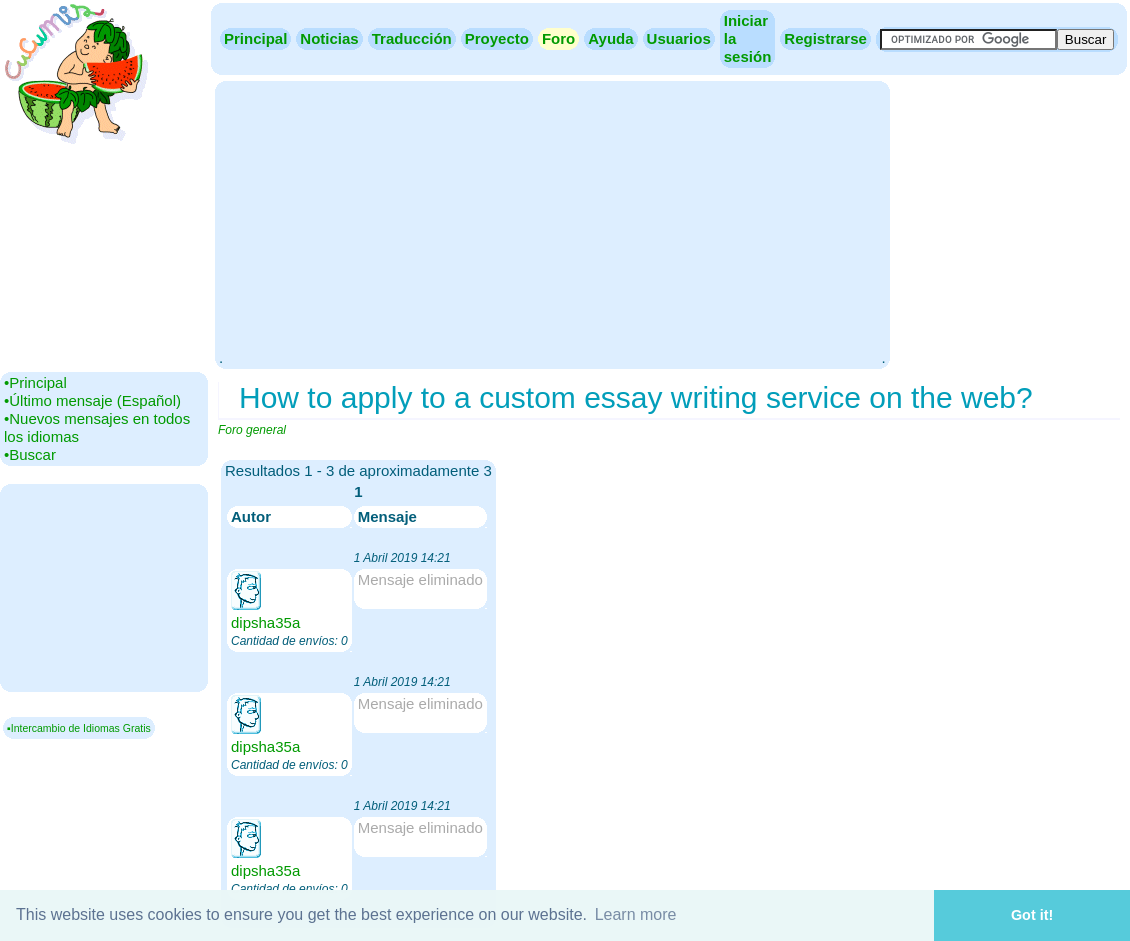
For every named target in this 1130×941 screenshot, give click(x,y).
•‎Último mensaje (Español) (92, 400)
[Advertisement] (552, 223)
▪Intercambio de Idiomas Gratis (79, 728)
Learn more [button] (636, 914)
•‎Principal (35, 382)
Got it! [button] (1032, 915)
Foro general (252, 430)
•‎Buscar (30, 454)
